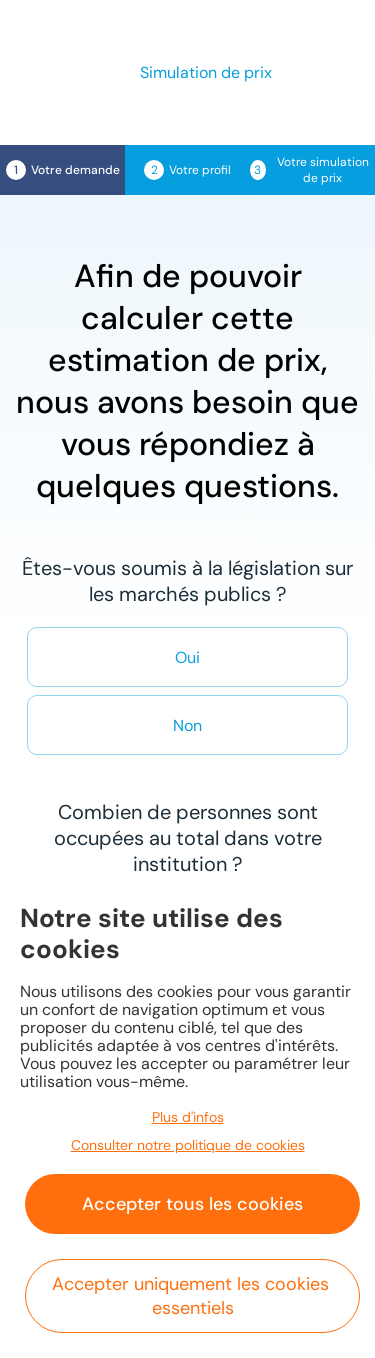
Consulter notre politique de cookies (188, 1145)
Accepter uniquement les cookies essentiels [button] (193, 1296)
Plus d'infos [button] (188, 1117)
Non (187, 725)
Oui (187, 657)
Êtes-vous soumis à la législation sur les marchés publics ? (187, 581)
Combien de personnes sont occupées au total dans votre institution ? (188, 838)
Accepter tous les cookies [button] (192, 1204)
